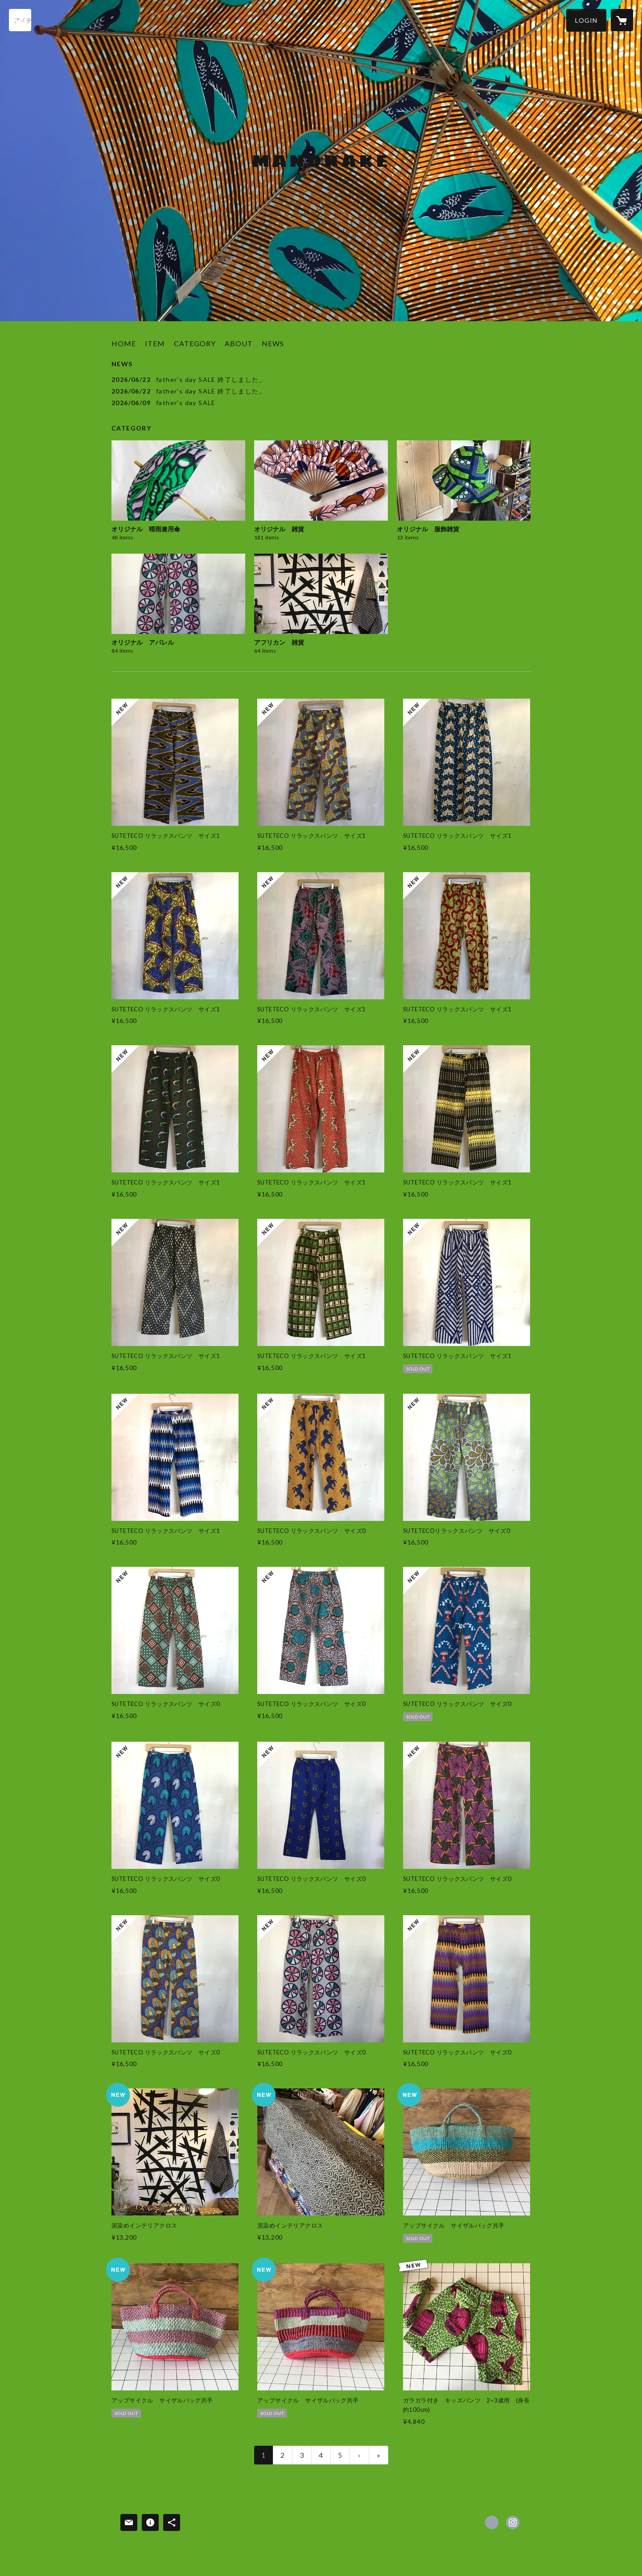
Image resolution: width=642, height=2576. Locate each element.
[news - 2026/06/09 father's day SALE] (321, 402)
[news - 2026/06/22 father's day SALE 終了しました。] (321, 379)
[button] (586, 20)
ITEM (155, 343)
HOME (123, 343)
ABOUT (239, 343)
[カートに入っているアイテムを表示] (622, 20)
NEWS (273, 343)
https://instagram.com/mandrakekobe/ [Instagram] (512, 2522)
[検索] (20, 20)
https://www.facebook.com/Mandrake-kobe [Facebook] (491, 2522)
